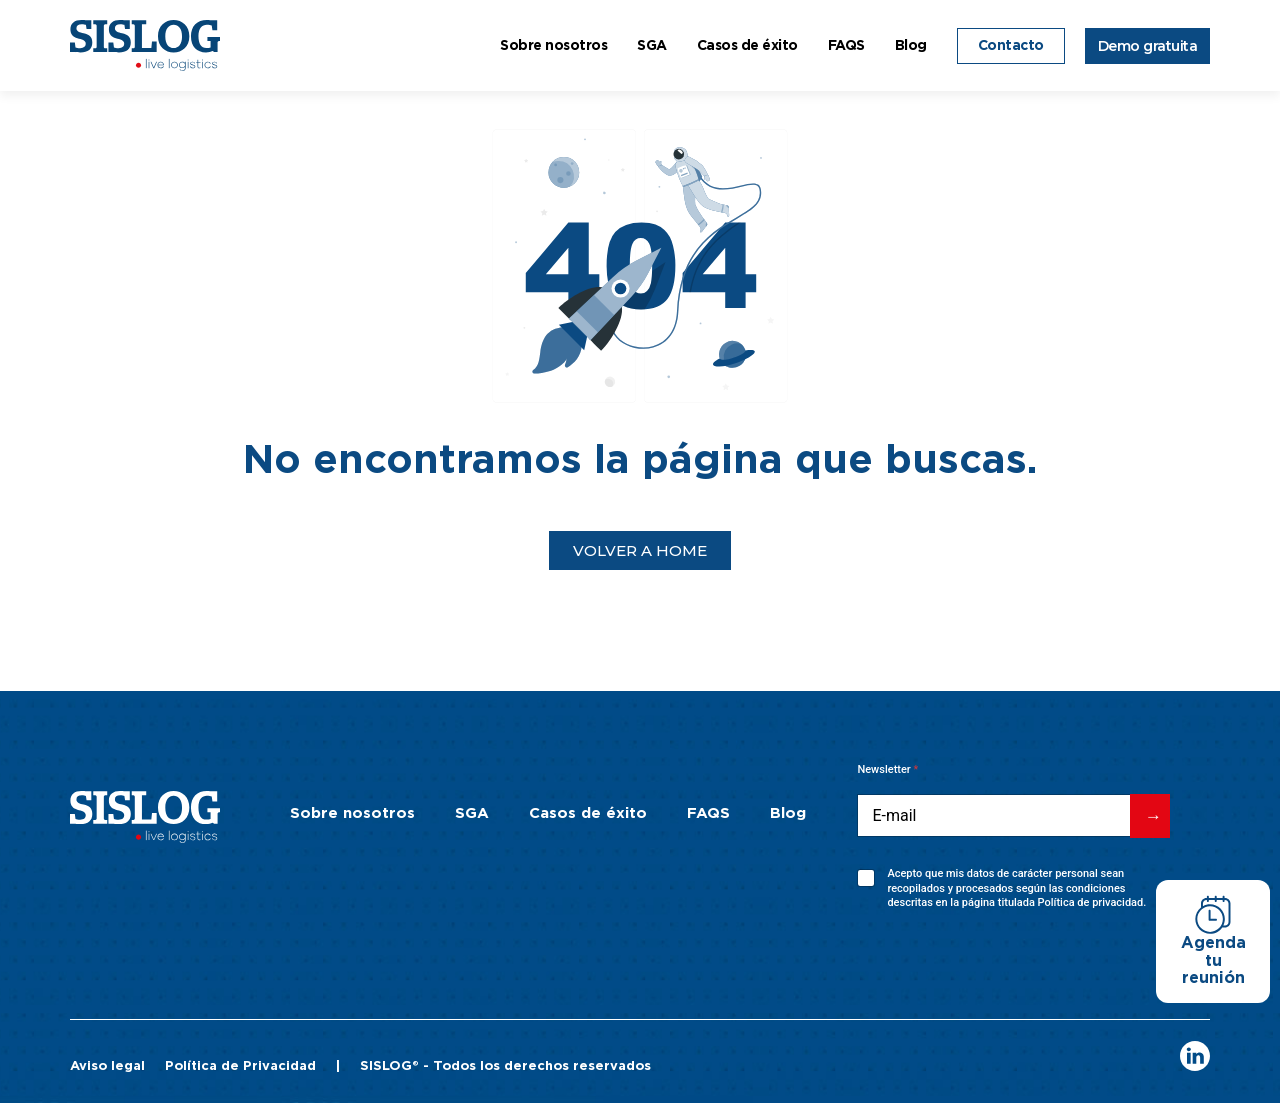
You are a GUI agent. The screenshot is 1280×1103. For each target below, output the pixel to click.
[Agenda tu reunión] (1213, 915)
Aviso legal (107, 1066)
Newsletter (887, 769)
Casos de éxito (747, 46)
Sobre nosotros (553, 46)
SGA (652, 46)
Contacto (1011, 46)
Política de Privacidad (240, 1066)
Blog (911, 46)
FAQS (846, 46)
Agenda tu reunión (1213, 960)
